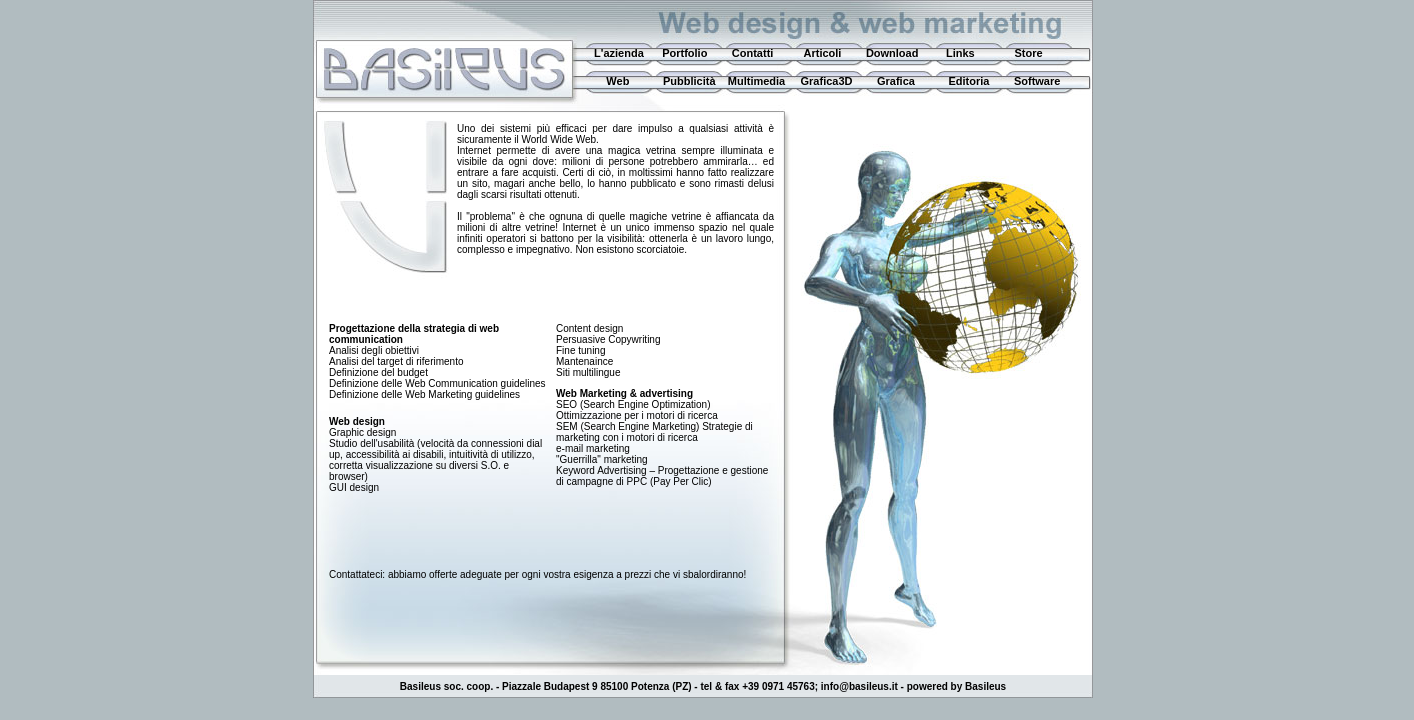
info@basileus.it (859, 686)
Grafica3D (827, 81)
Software (1037, 81)
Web (610, 81)
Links (960, 53)
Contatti (753, 53)
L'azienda (616, 53)
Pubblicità (689, 81)
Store (1028, 53)
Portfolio (684, 53)
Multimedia (756, 81)
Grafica (896, 81)
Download (892, 53)
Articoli (823, 53)
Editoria (969, 81)
